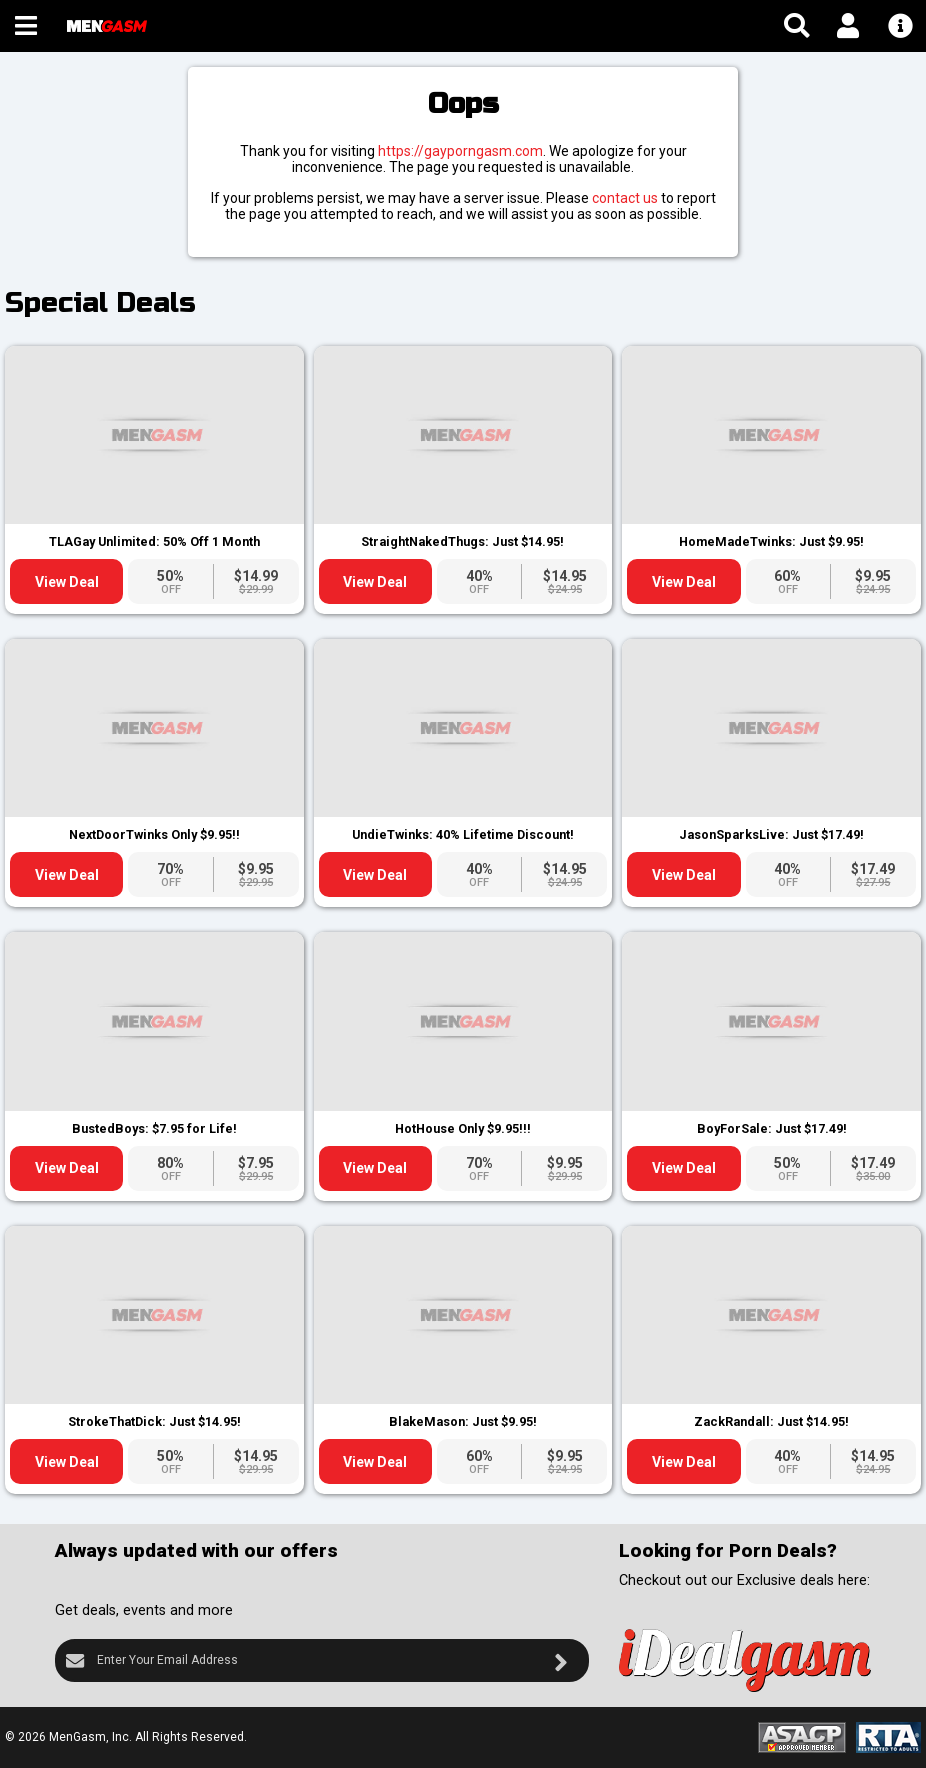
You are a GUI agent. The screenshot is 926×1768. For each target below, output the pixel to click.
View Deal (67, 582)
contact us (625, 198)
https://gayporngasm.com (460, 151)
